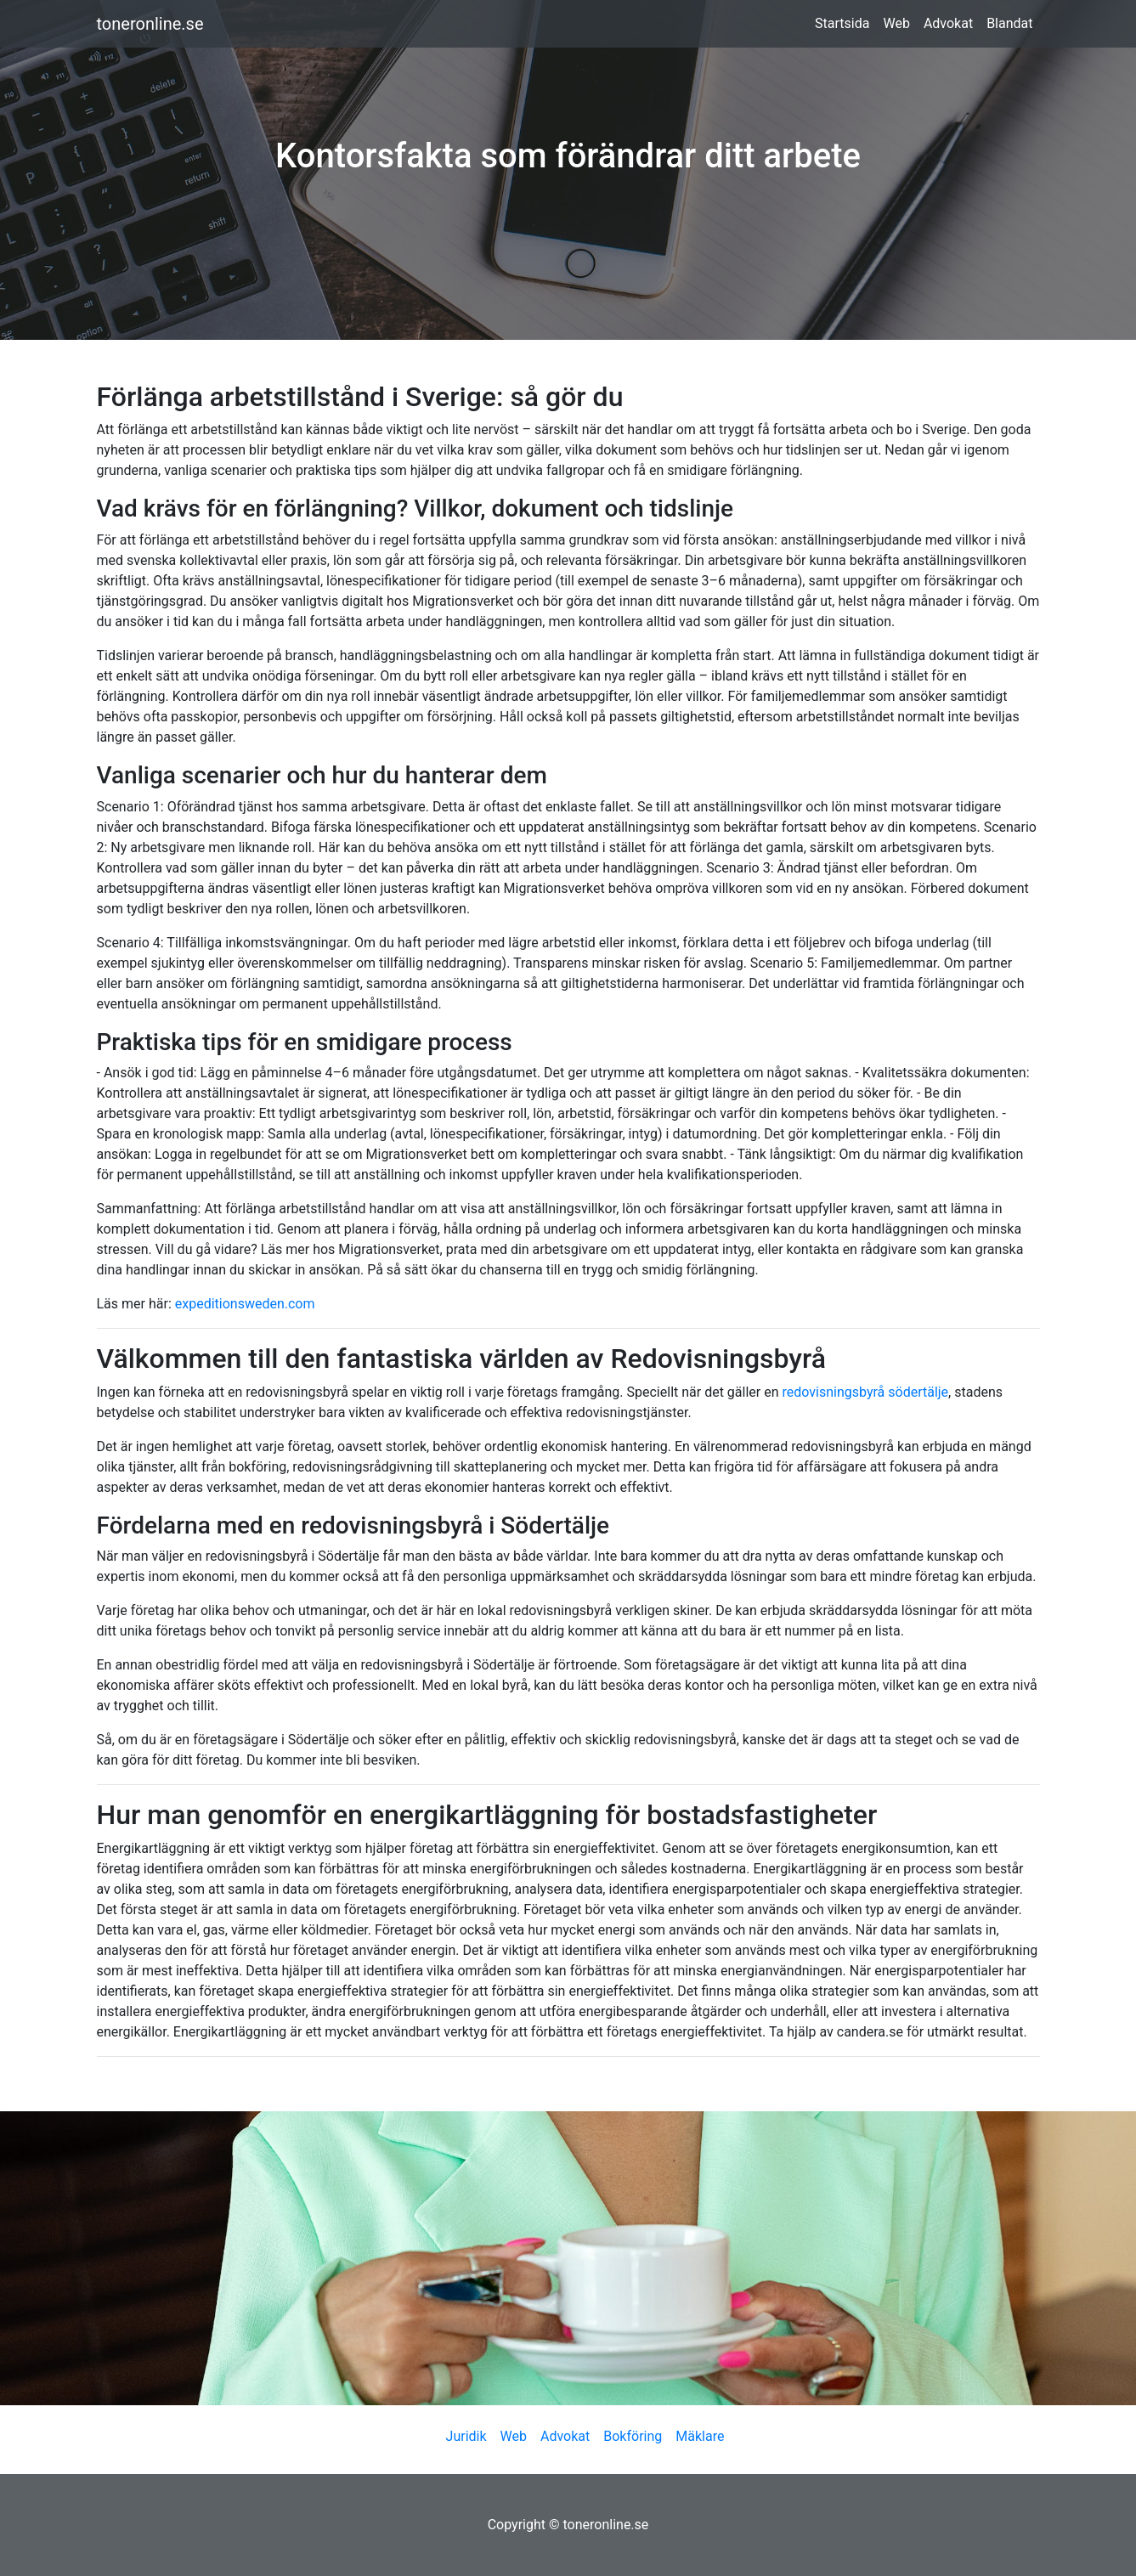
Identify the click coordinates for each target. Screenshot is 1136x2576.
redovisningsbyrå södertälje (866, 1392)
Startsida (842, 23)
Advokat (948, 23)
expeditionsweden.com (245, 1304)
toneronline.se (150, 24)
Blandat (1009, 23)
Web (896, 23)
